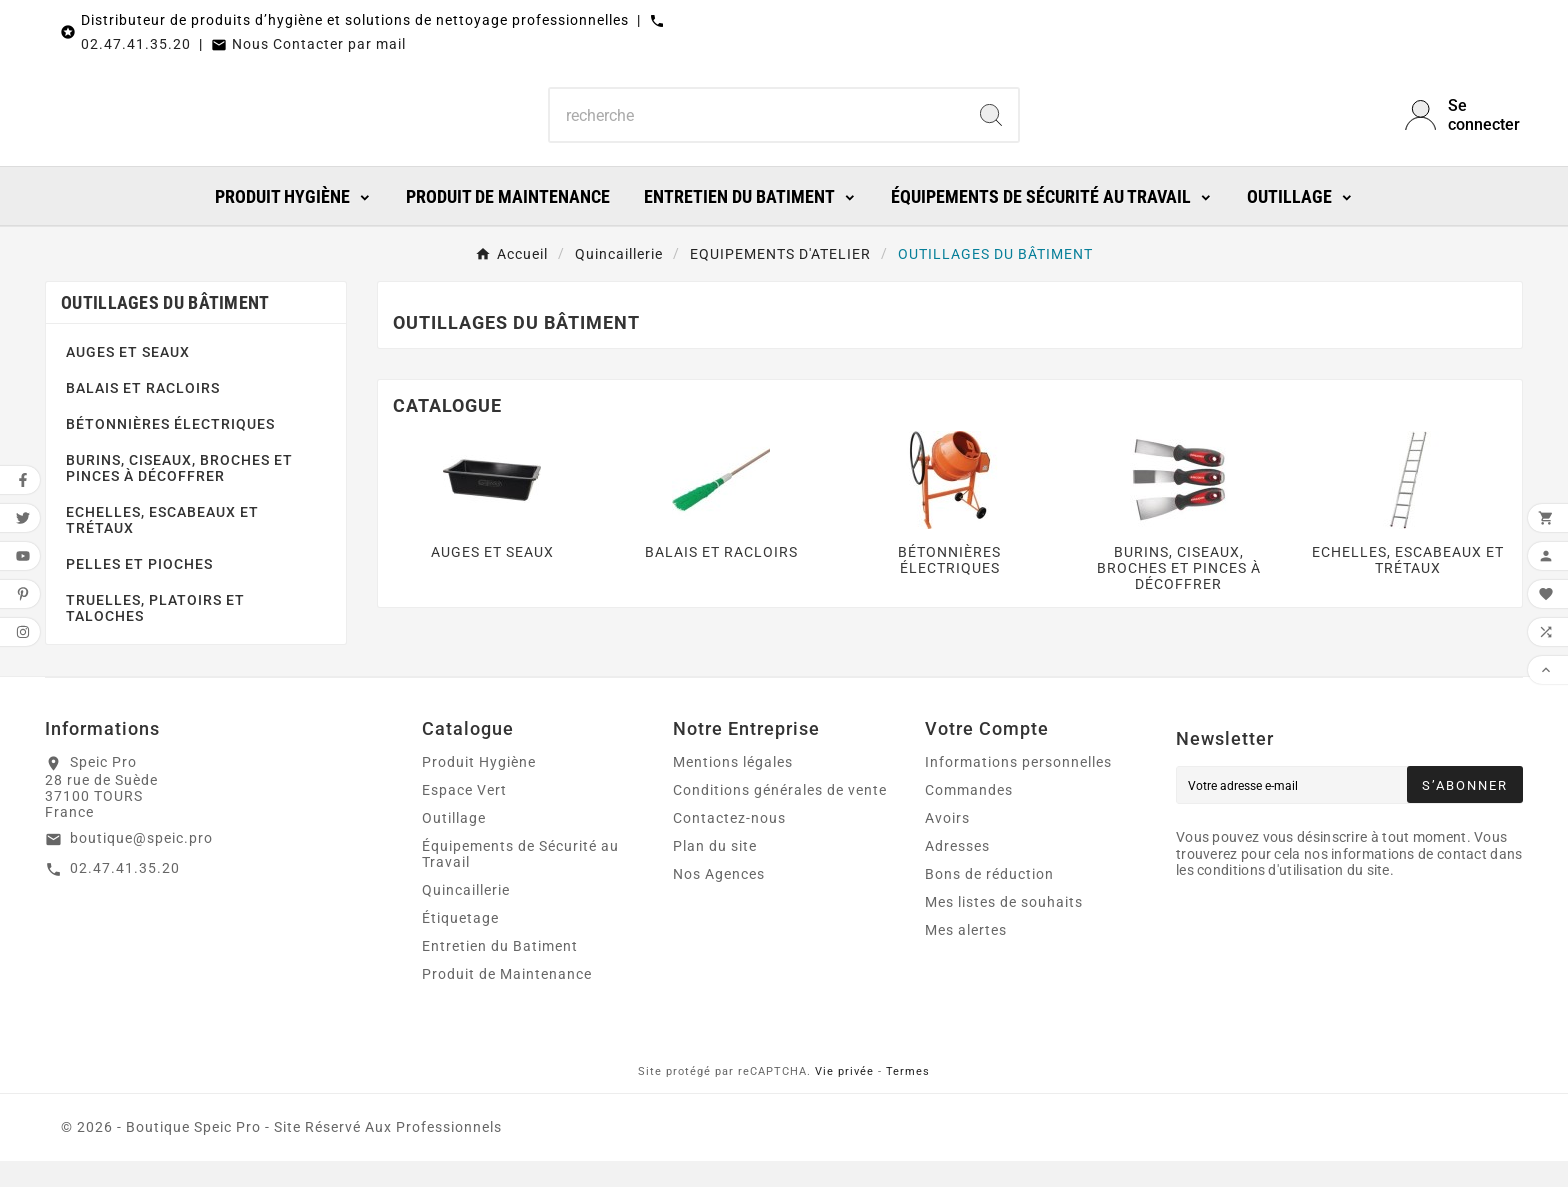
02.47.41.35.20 (136, 44)
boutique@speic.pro (141, 864)
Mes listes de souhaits (1004, 928)
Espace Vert (464, 816)
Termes (908, 1097)
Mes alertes (966, 956)
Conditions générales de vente (780, 816)
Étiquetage (460, 944)
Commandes (969, 816)
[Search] (991, 128)
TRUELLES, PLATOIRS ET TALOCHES (155, 634)
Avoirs (947, 844)
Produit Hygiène (479, 788)
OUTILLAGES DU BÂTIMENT (165, 328)
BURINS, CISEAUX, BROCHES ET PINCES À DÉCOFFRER (179, 494)
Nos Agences (719, 900)
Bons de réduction (989, 900)
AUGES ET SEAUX (128, 378)
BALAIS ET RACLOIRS (143, 414)
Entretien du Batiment (500, 972)
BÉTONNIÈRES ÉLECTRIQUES (170, 450)
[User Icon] (1464, 128)
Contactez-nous (729, 844)
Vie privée (844, 1097)
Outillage (454, 844)
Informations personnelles (1018, 788)
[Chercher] (757, 128)
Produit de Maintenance (507, 1000)
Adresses (957, 872)
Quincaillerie (466, 916)
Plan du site (715, 872)
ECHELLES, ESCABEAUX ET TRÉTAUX (162, 546)
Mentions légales (733, 788)
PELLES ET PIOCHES (139, 590)
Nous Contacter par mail (319, 44)
